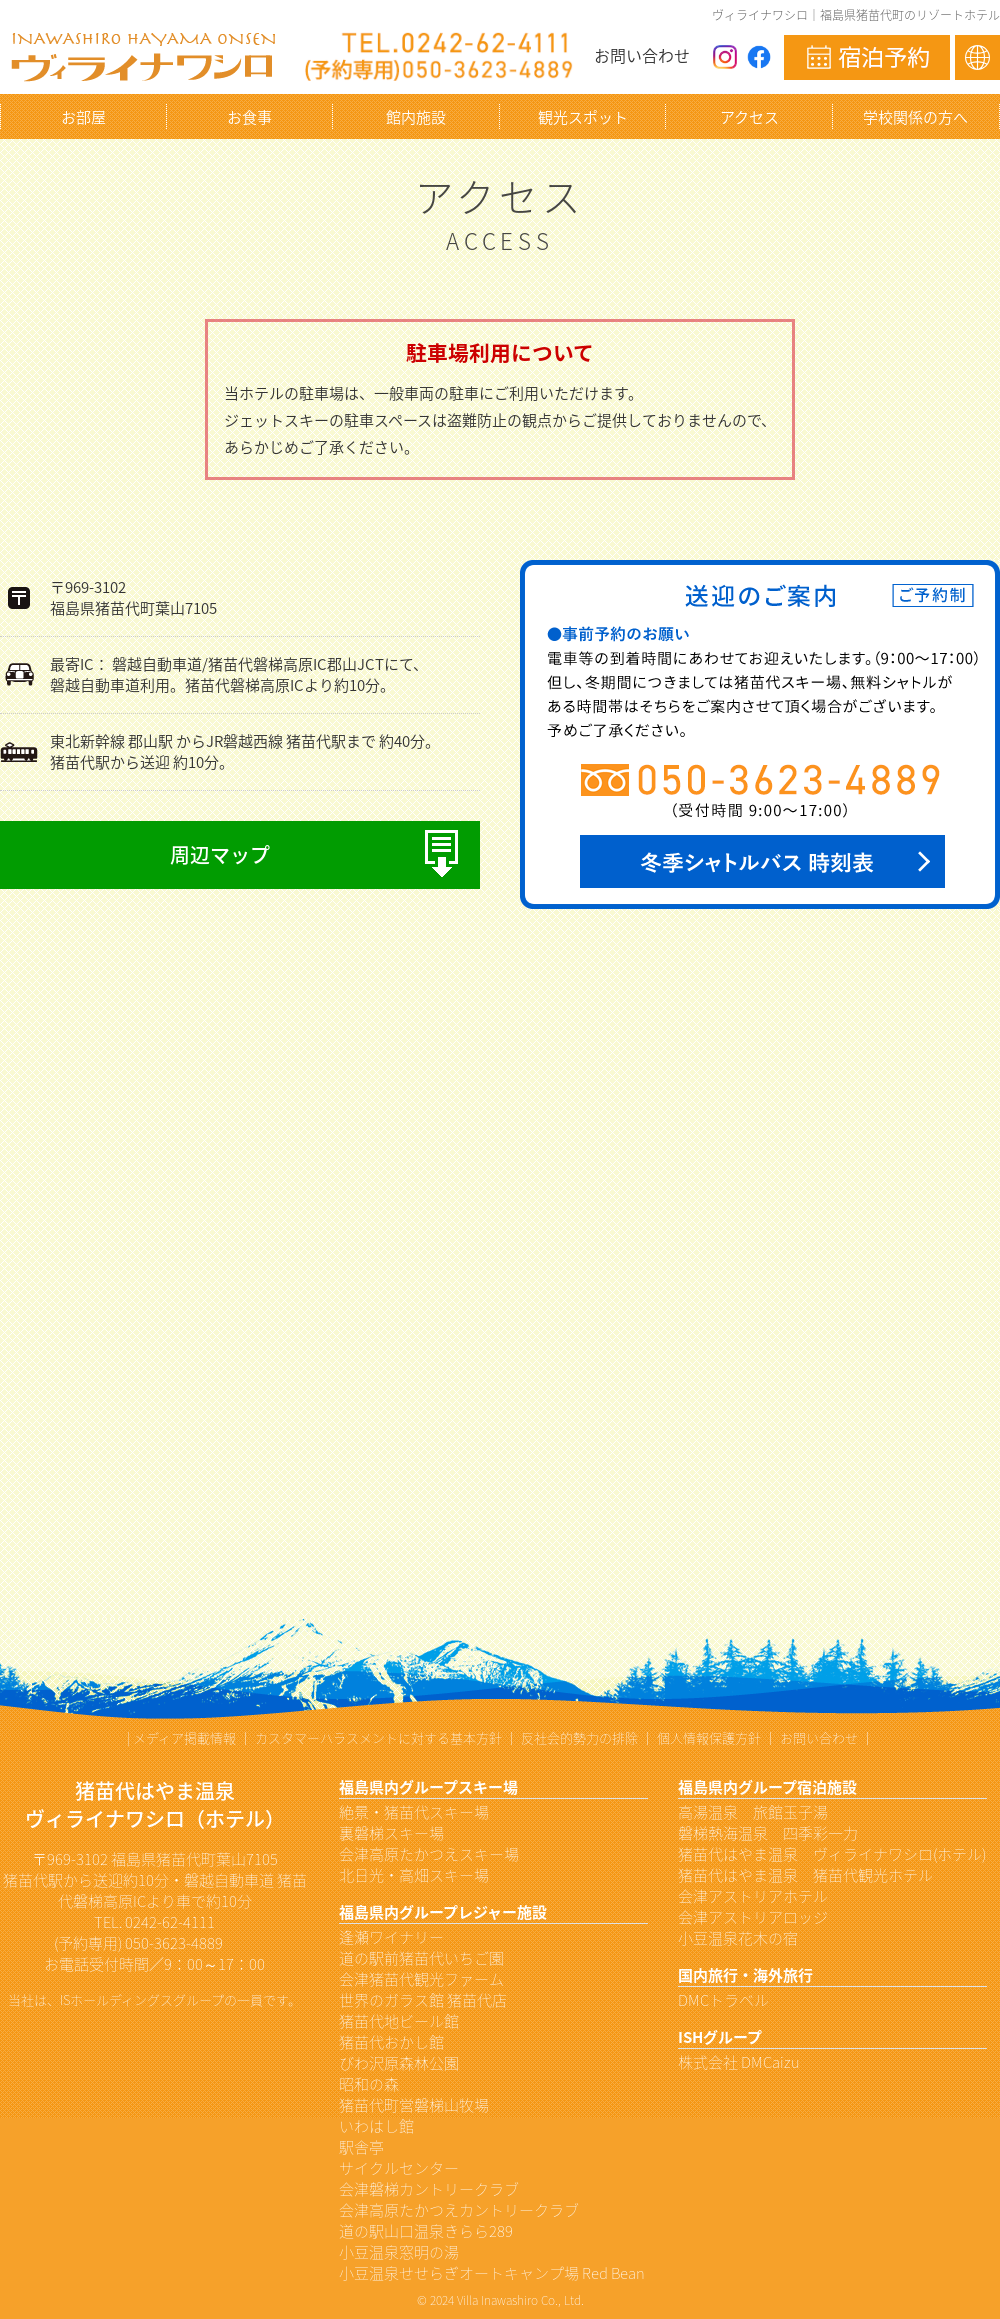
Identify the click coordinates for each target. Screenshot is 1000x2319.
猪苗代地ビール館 (399, 2021)
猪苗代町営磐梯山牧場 (414, 2105)
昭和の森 (369, 2084)
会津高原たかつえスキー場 (429, 1854)
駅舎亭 (361, 2147)
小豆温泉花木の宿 (738, 1938)
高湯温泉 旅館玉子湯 (753, 1812)
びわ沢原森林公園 (399, 2063)
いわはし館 (376, 2126)
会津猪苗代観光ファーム (421, 1979)
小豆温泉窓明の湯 (399, 2252)
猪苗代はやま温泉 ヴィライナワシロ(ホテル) (832, 1854)
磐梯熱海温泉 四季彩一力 (768, 1833)
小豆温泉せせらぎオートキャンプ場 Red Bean (492, 2273)
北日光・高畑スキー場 (414, 1875)
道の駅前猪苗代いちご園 (421, 1958)
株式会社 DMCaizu (739, 2062)
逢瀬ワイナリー (391, 1937)
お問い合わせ (642, 55)
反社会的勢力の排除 (579, 1737)
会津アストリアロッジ (753, 1917)
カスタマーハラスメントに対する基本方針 (378, 1737)
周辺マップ (220, 854)
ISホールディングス (116, 1999)
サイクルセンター (399, 2168)
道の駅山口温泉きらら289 (426, 2231)
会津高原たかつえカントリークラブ (459, 2210)
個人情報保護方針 (709, 1737)
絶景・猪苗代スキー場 (414, 1812)
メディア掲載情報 (184, 1737)
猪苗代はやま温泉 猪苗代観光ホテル (805, 1875)
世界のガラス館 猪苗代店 (423, 2000)
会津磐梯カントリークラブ (429, 2189)
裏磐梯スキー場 (391, 1833)
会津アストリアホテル (753, 1896)
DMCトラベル (723, 2000)
